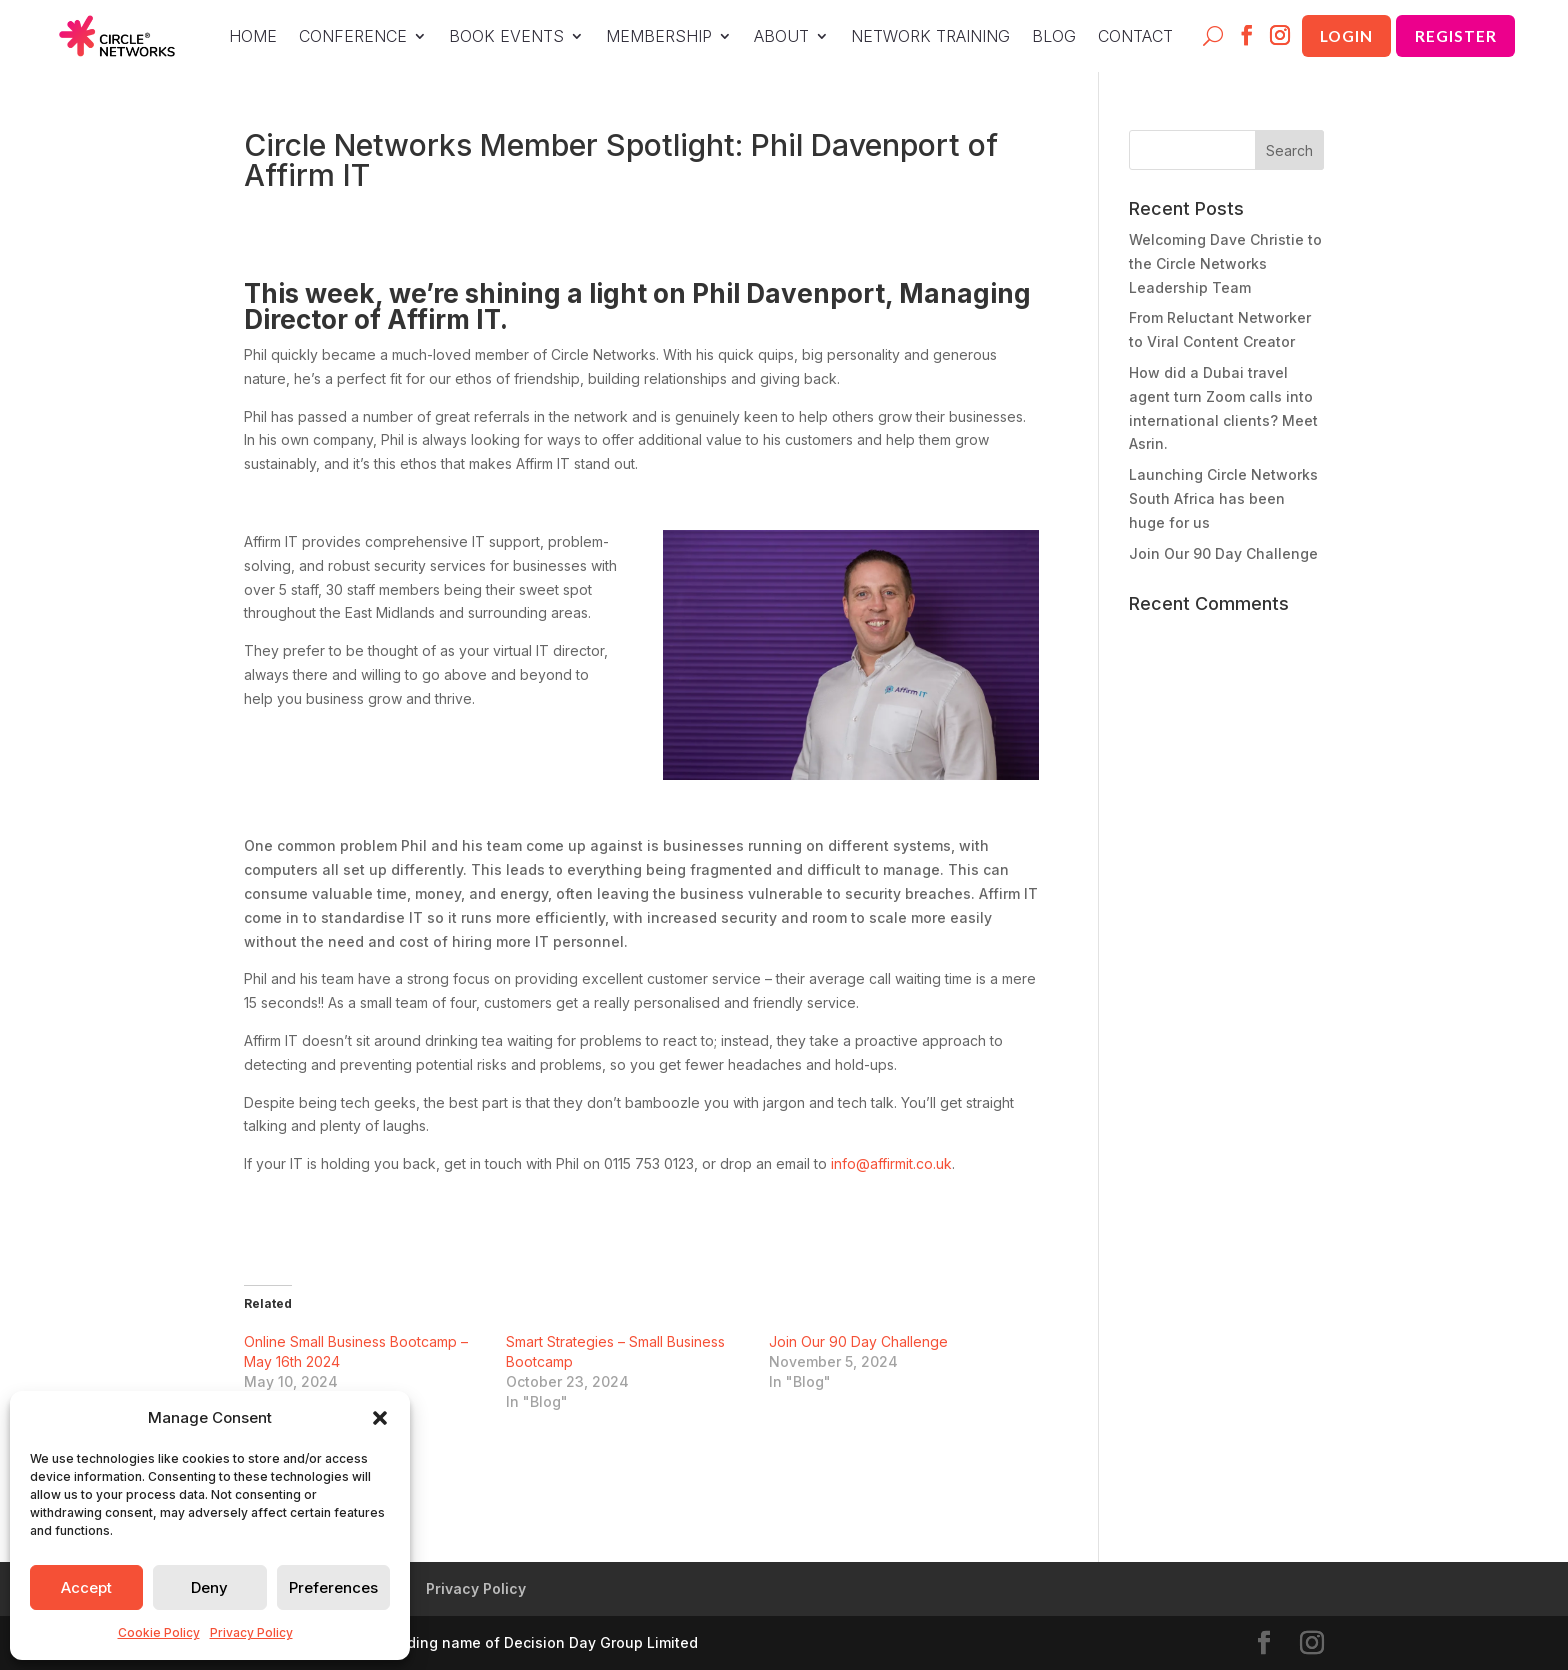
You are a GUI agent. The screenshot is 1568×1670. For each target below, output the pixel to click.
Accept (86, 1587)
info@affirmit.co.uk (891, 1163)
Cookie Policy (159, 1632)
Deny (209, 1587)
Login (1340, 35)
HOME (244, 37)
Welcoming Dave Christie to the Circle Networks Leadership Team (1225, 263)
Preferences (333, 1587)
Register (1454, 35)
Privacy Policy (251, 1632)
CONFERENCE (344, 37)
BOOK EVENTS (497, 37)
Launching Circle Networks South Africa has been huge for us (1223, 498)
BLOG (1045, 37)
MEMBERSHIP (650, 37)
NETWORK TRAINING (921, 37)
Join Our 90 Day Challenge (858, 1341)
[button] (380, 1418)
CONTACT (1126, 37)
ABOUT (772, 37)
